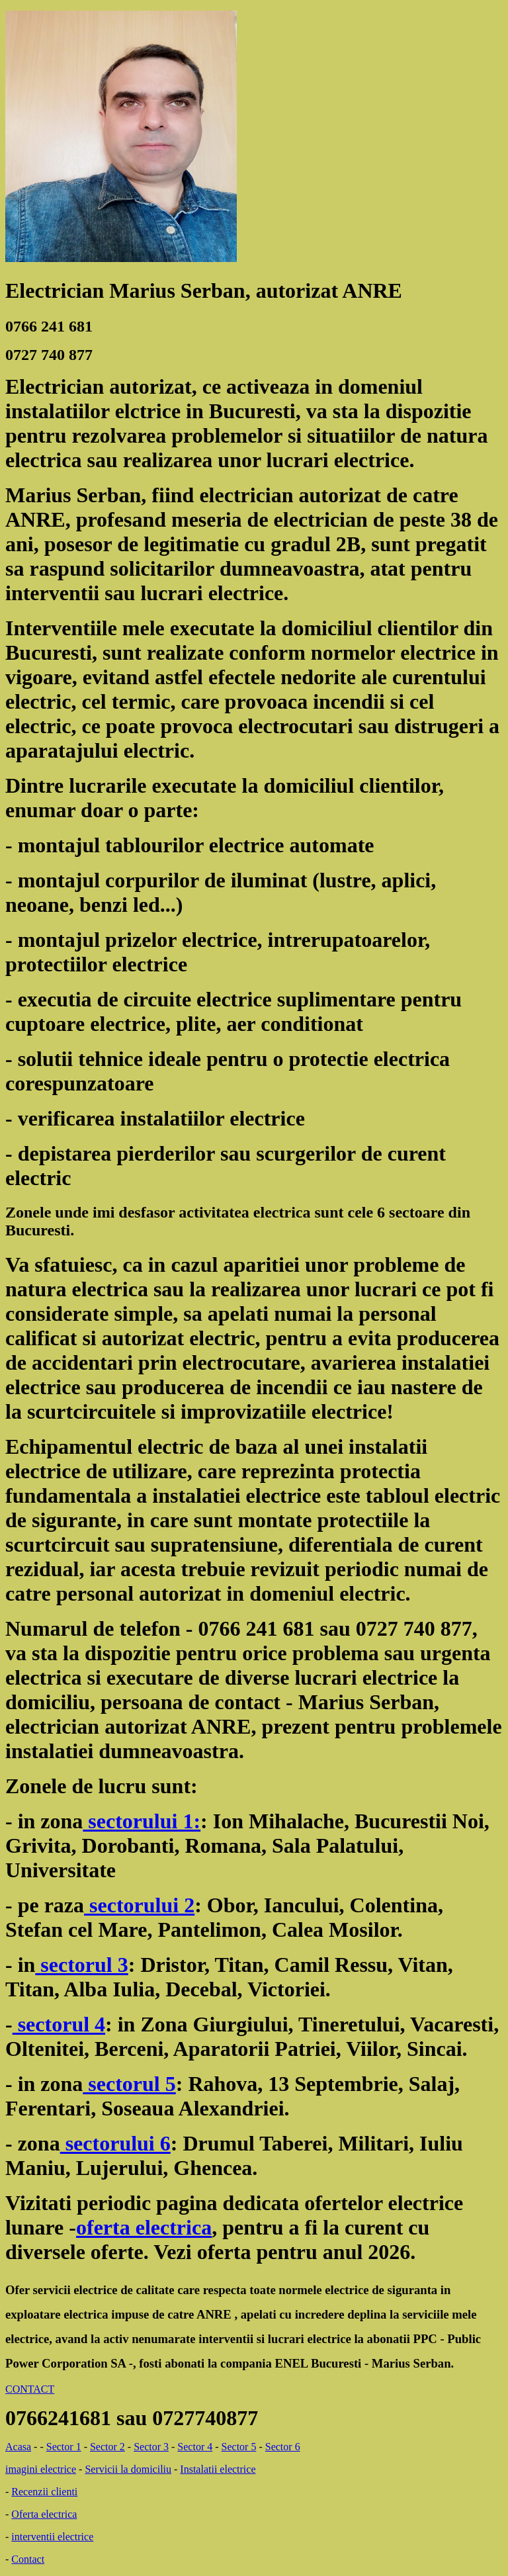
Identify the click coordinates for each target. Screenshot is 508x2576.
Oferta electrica (44, 2514)
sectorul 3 (81, 1964)
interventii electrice (52, 2536)
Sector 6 (282, 2446)
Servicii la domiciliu (128, 2469)
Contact (27, 2559)
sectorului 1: (141, 1821)
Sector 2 (107, 2446)
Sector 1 (63, 2446)
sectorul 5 (129, 2084)
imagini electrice (40, 2469)
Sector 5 (239, 2446)
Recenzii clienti (44, 2491)
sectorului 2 (139, 1905)
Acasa (18, 2446)
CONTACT (29, 2389)
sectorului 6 (115, 2143)
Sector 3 (151, 2446)
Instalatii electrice (217, 2469)
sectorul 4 (59, 2024)
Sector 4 (194, 2446)
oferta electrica (144, 2227)
